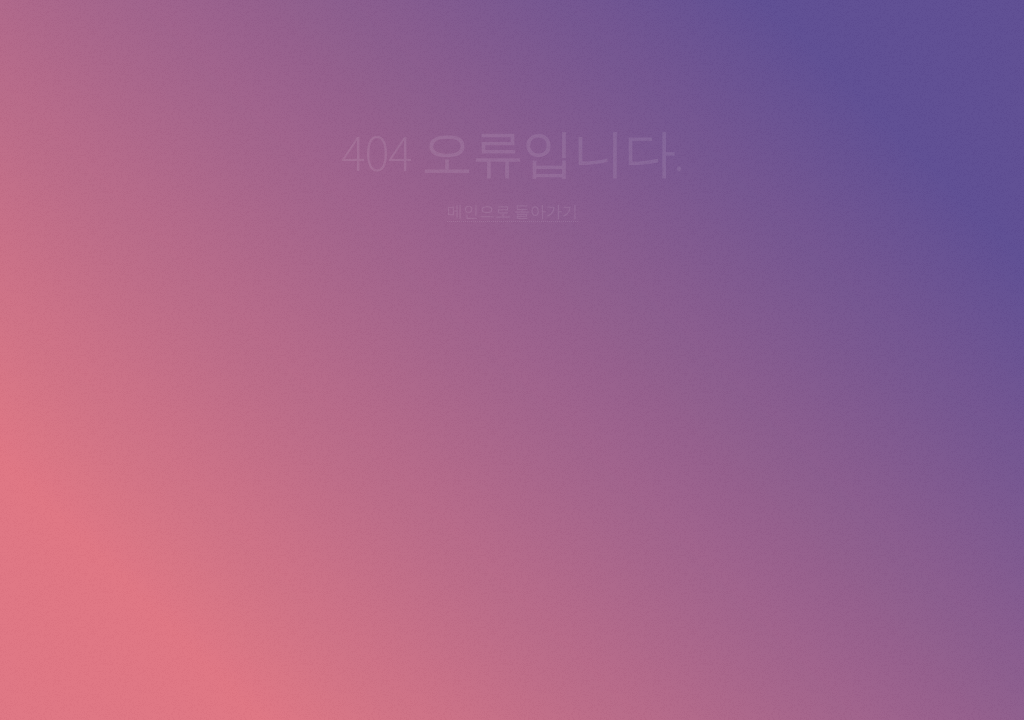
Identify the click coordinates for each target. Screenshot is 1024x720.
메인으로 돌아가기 (512, 211)
